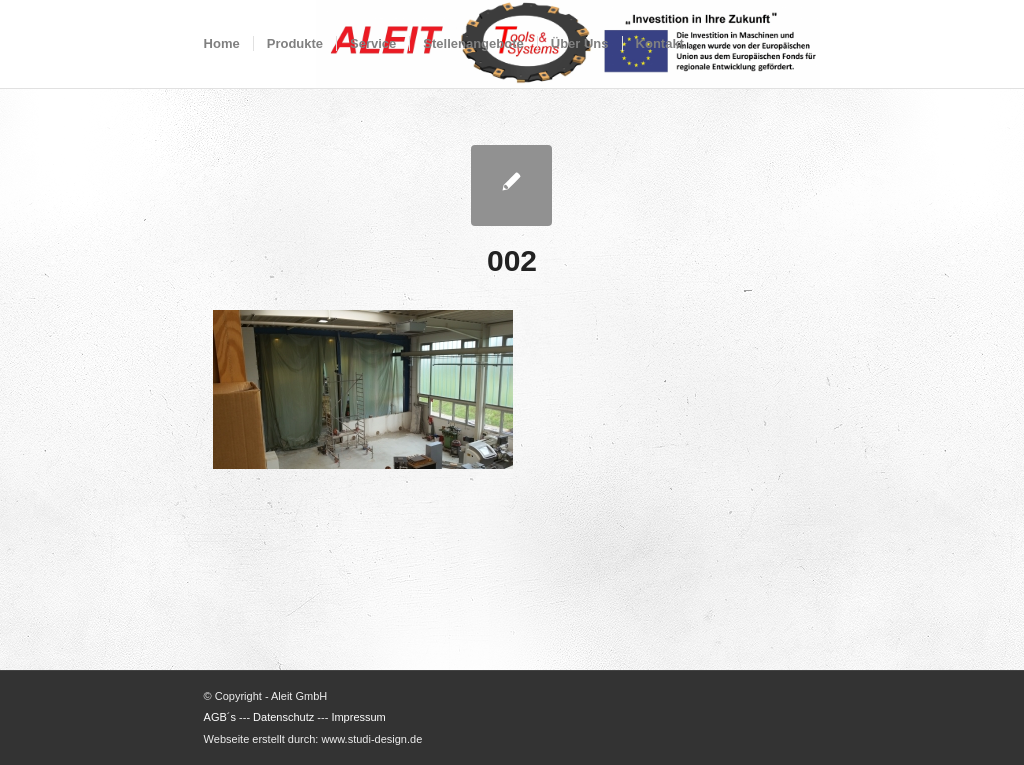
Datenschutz (283, 717)
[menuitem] (222, 44)
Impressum (358, 717)
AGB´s (220, 717)
